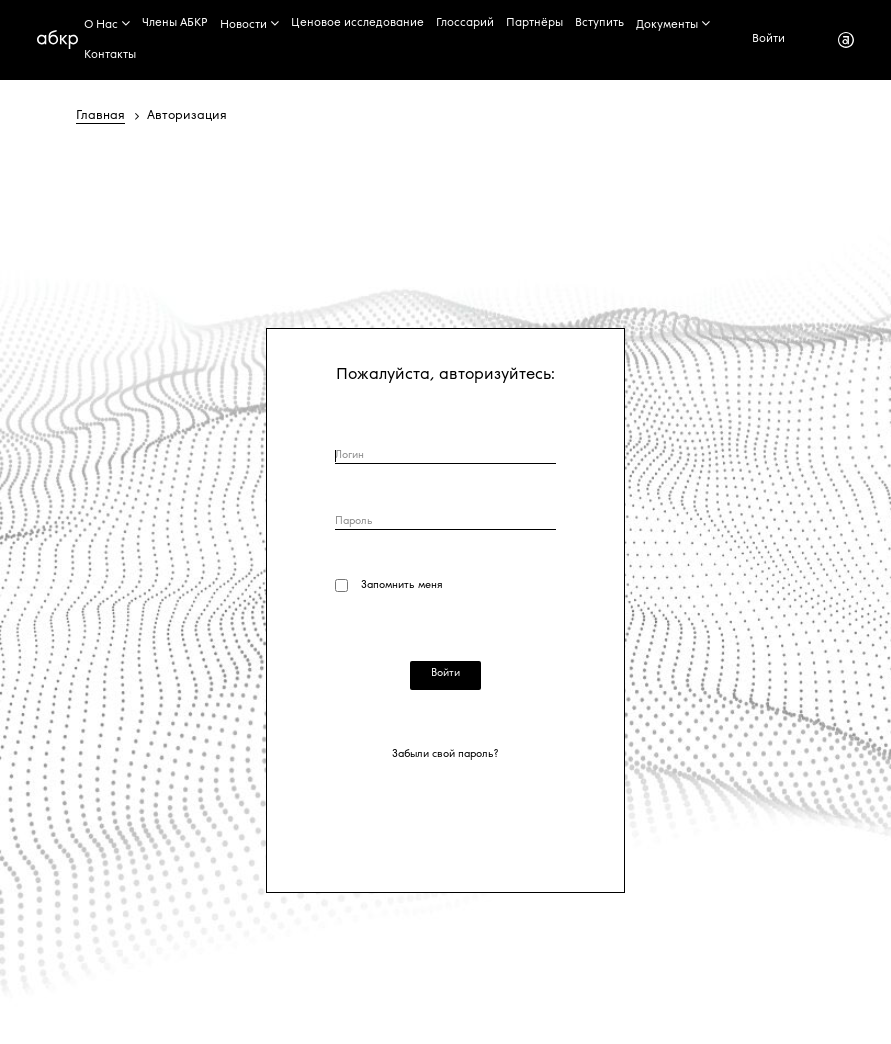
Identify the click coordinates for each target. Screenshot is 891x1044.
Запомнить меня (400, 586)
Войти (768, 39)
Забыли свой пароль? (445, 755)
